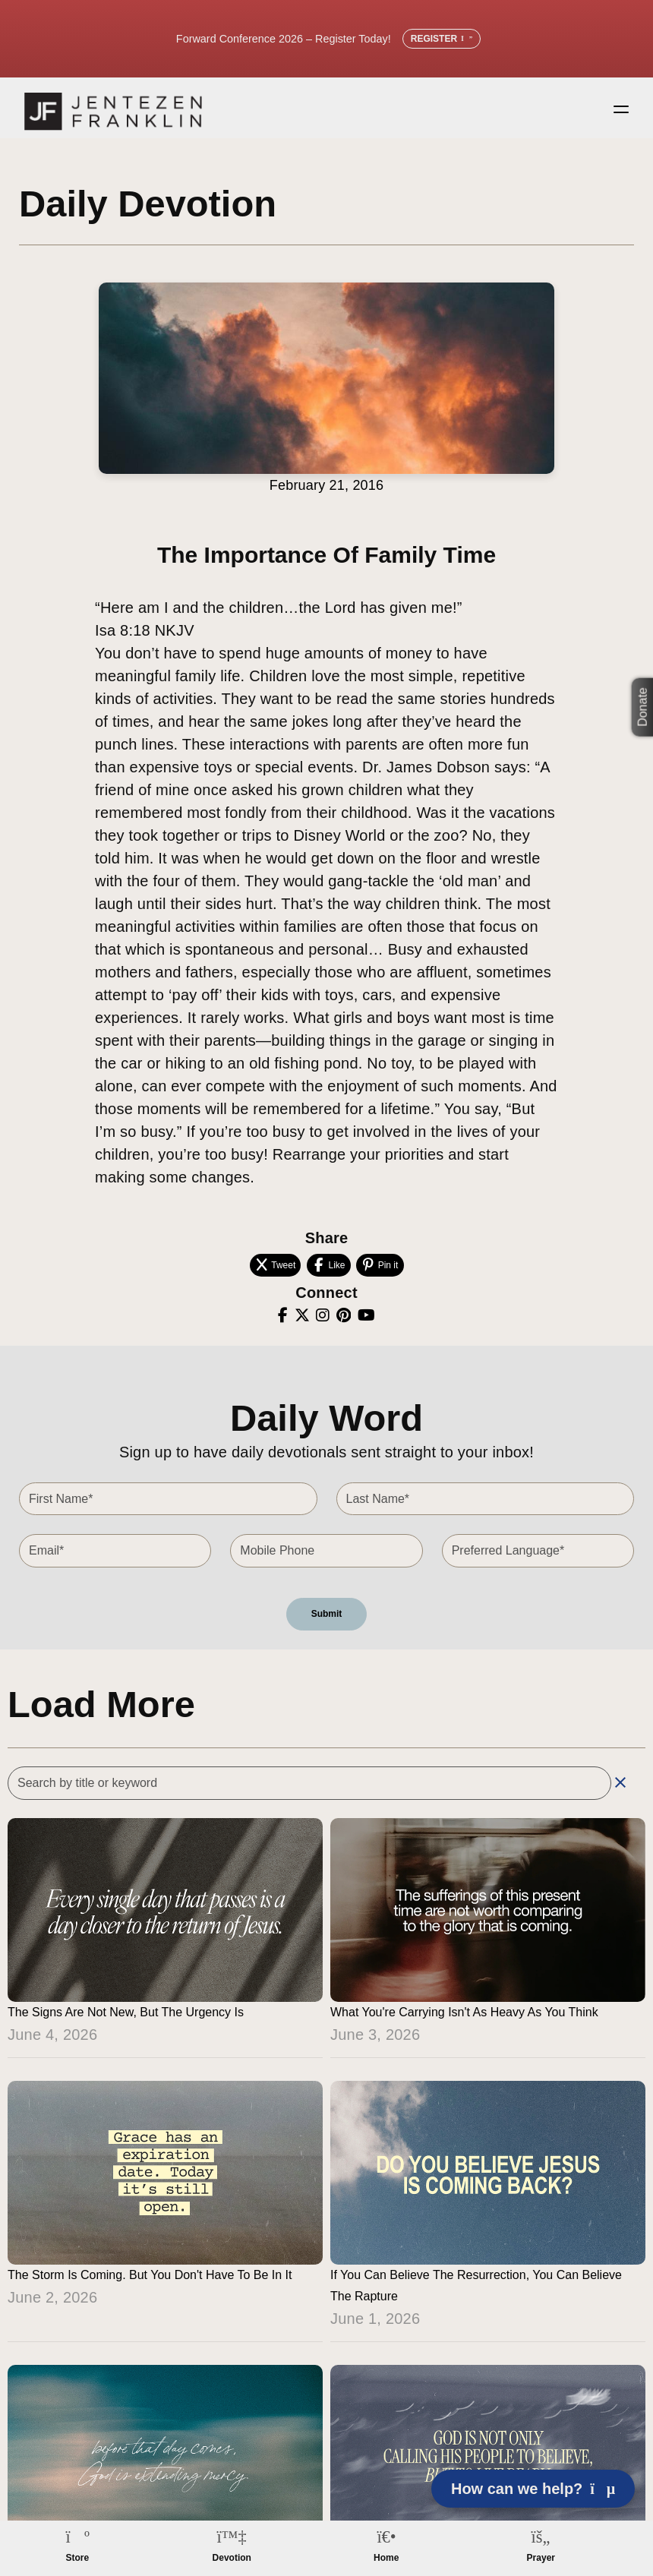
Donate (642, 707)
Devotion (232, 2557)
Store (77, 2557)
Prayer (541, 2557)
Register (441, 38)
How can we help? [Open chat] (533, 2488)
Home (386, 2557)
